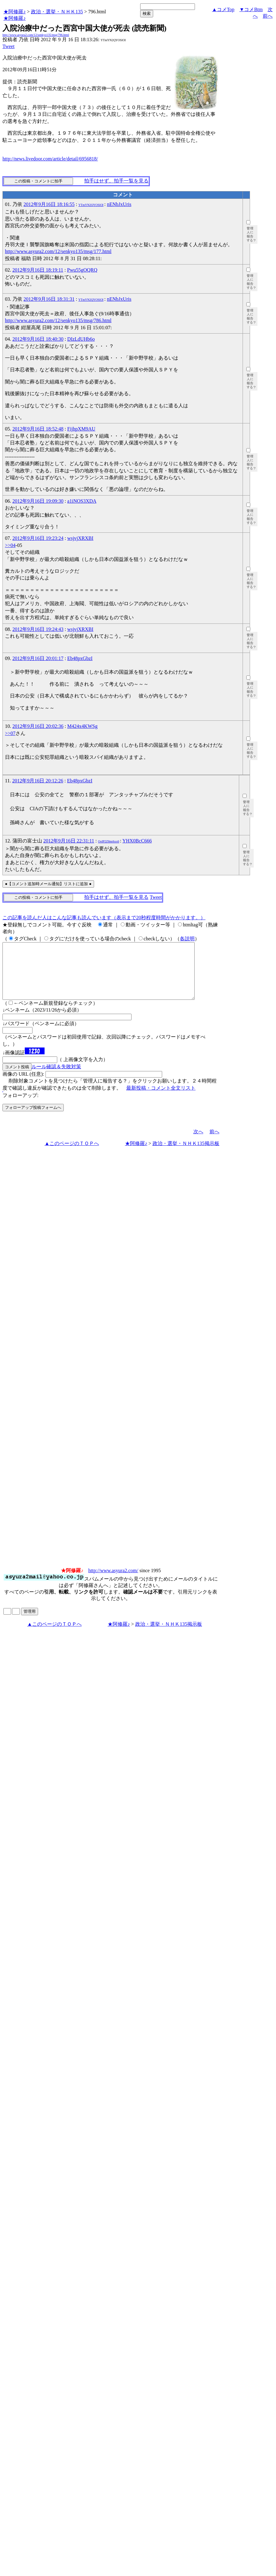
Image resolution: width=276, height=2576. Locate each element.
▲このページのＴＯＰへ (72, 1154)
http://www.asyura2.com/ (113, 1581)
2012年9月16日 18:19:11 (37, 270)
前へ (268, 16)
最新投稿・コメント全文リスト (161, 1099)
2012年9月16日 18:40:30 (37, 339)
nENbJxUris (119, 204)
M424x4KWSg (82, 726)
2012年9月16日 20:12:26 (37, 780)
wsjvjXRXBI (80, 538)
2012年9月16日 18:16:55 (49, 204)
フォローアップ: (20, 1106)
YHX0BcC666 (137, 840)
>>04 (10, 545)
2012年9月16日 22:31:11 (68, 840)
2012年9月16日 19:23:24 (37, 538)
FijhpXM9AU (81, 428)
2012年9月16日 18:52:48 (37, 428)
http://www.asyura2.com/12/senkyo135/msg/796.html (35, 35)
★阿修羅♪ (14, 11)
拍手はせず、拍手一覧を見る (116, 180)
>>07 (10, 733)
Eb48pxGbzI (80, 658)
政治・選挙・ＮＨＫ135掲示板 (186, 1154)
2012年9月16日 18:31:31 (49, 299)
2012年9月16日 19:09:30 (37, 501)
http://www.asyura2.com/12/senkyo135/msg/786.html (58, 320)
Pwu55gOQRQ (82, 270)
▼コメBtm (251, 9)
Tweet (8, 46)
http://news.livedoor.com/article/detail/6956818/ (50, 158)
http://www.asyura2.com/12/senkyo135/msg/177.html (58, 251)
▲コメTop (223, 9)
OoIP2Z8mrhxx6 (108, 841)
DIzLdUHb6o (81, 339)
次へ (198, 1142)
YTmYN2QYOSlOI (90, 205)
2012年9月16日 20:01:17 (37, 658)
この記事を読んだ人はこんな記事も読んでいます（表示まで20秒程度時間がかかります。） (103, 917)
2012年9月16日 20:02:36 (37, 726)
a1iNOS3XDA (81, 501)
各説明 (187, 938)
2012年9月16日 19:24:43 (37, 629)
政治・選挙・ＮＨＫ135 (57, 11)
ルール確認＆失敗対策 (56, 1077)
